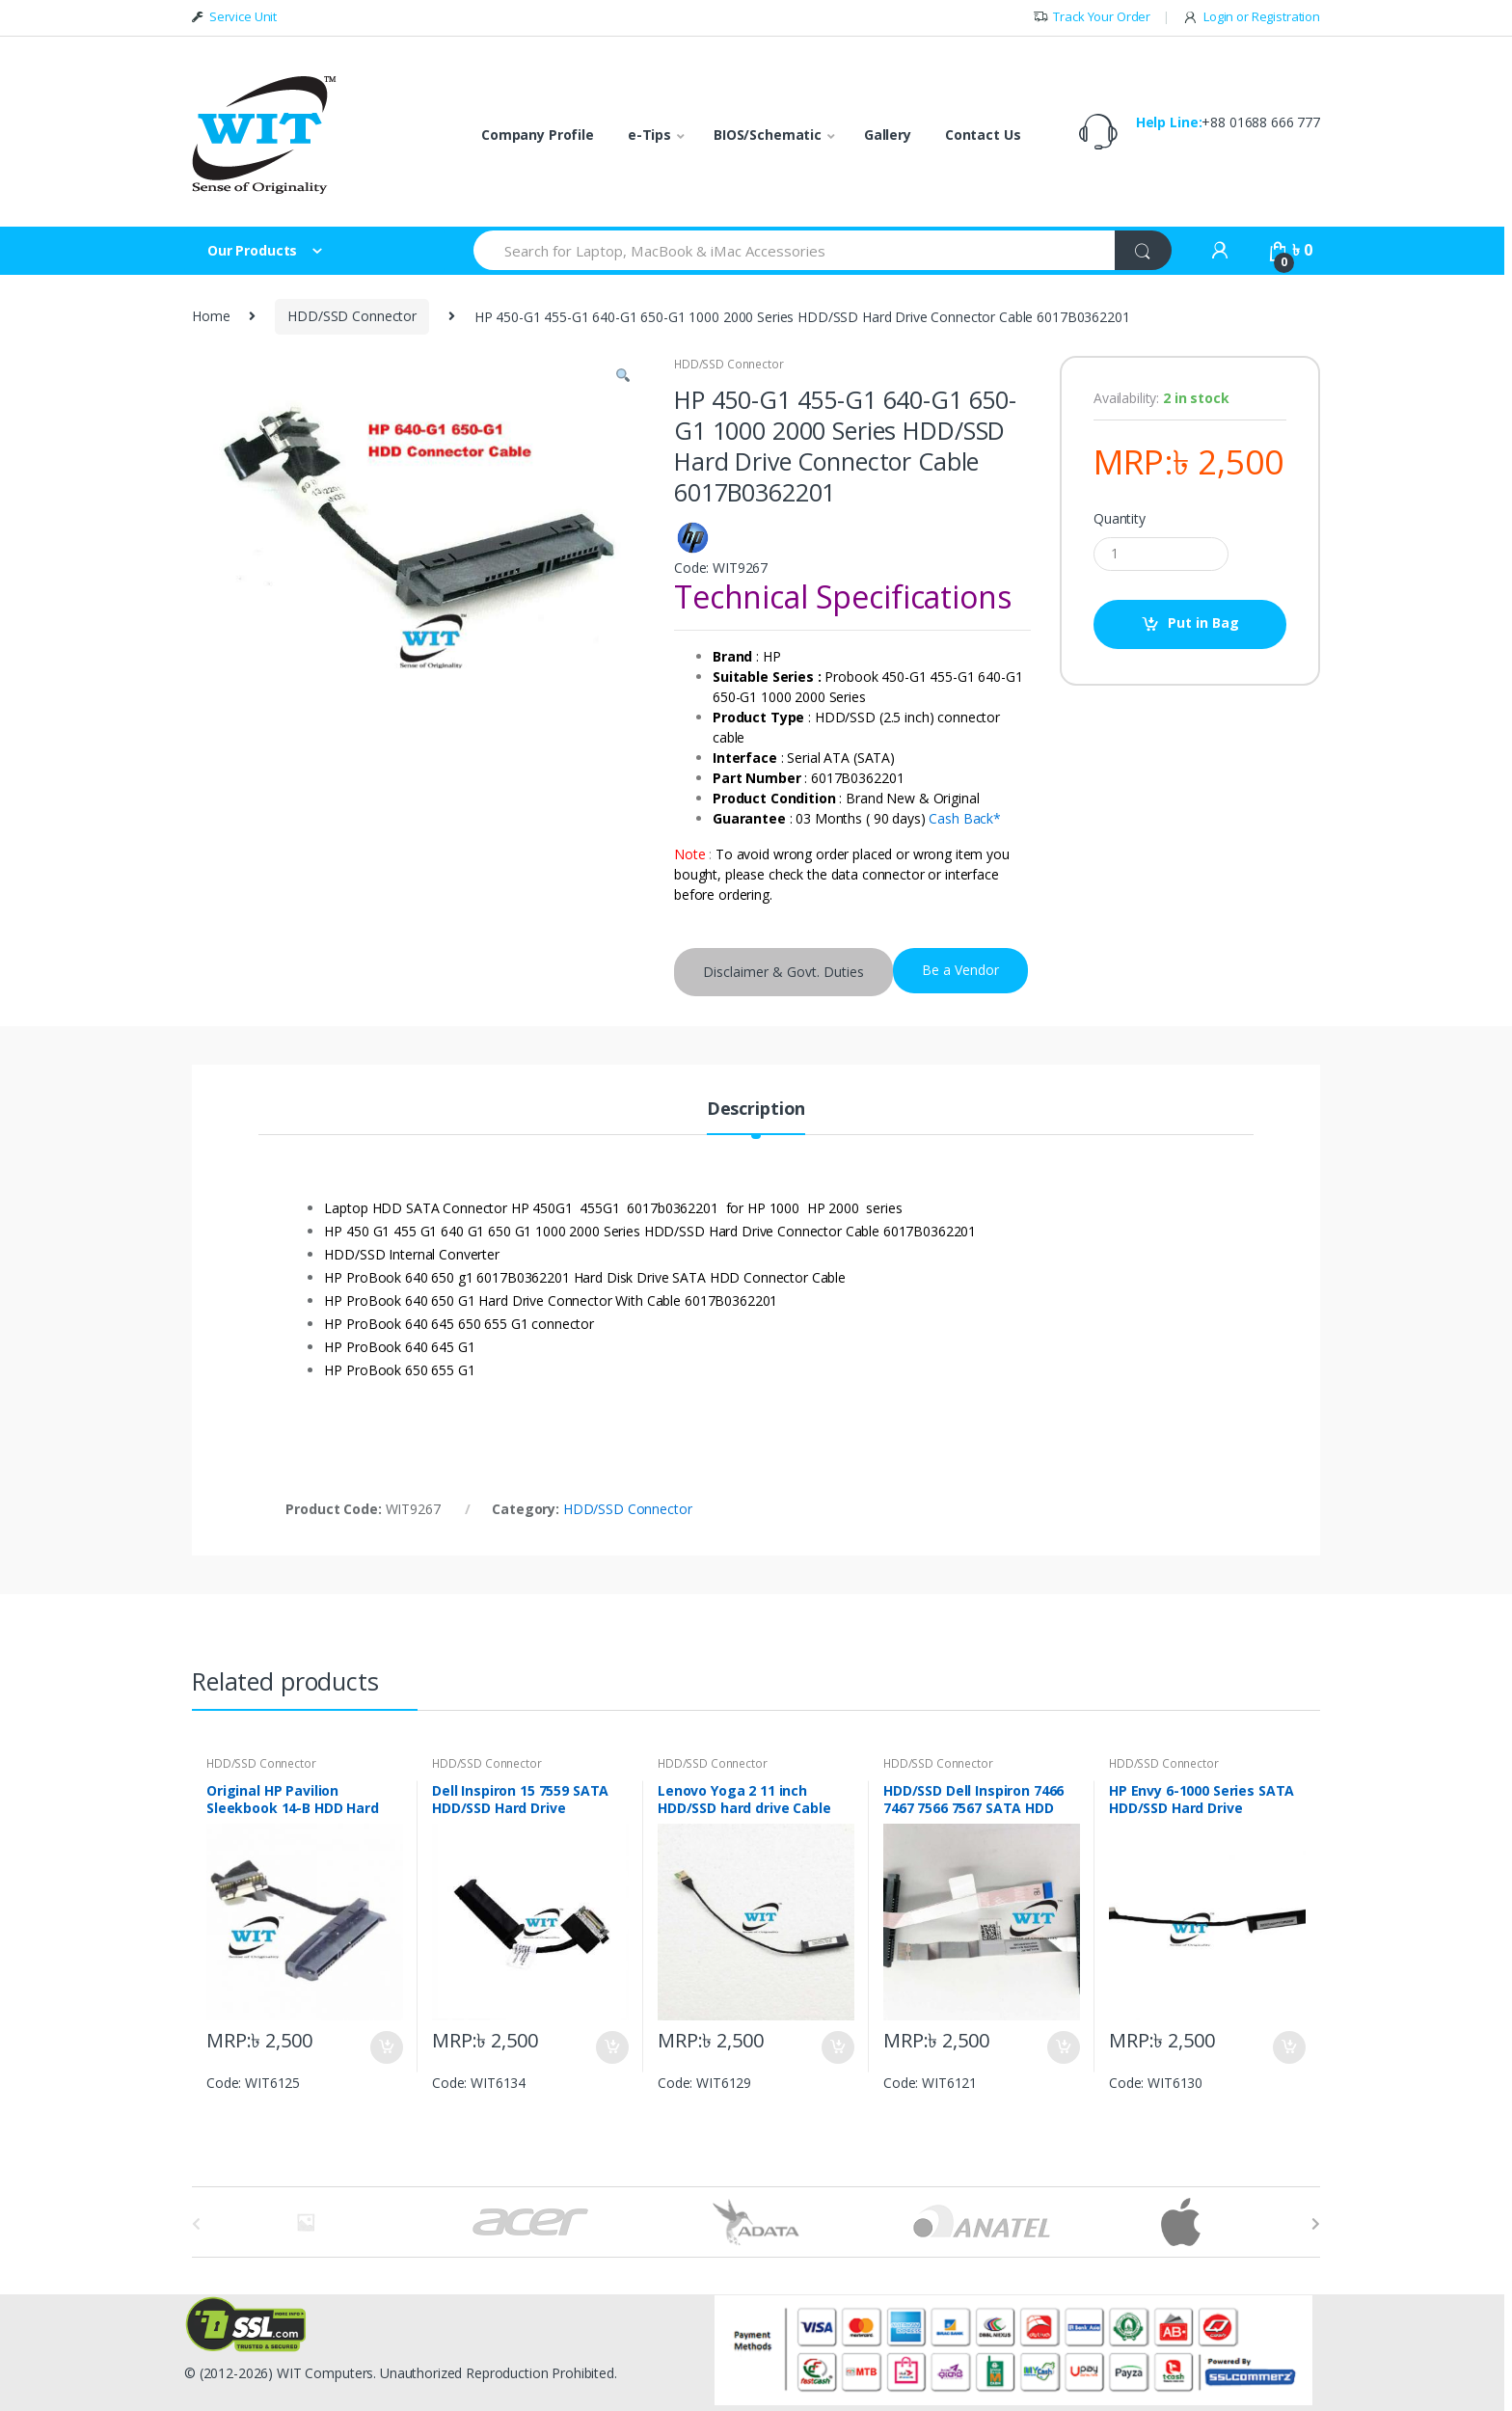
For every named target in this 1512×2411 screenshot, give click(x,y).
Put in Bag (1203, 622)
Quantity (1120, 519)
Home (211, 316)
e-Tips (649, 134)
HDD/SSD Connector (352, 316)
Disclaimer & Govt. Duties (783, 971)
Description (756, 1109)
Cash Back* (965, 818)
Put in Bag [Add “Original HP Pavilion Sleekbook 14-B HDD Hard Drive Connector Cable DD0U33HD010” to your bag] (385, 2047)
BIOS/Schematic (768, 134)
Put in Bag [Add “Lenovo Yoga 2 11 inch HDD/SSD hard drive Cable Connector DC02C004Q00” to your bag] (837, 2047)
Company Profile (537, 134)
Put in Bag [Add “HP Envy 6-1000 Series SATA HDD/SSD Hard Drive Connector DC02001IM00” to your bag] (1288, 2047)
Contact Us (983, 134)
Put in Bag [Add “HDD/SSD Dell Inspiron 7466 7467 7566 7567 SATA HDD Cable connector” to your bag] (1062, 2047)
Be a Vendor (960, 970)
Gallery (887, 134)
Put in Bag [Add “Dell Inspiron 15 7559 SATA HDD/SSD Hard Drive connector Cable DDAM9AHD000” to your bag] (611, 2047)
